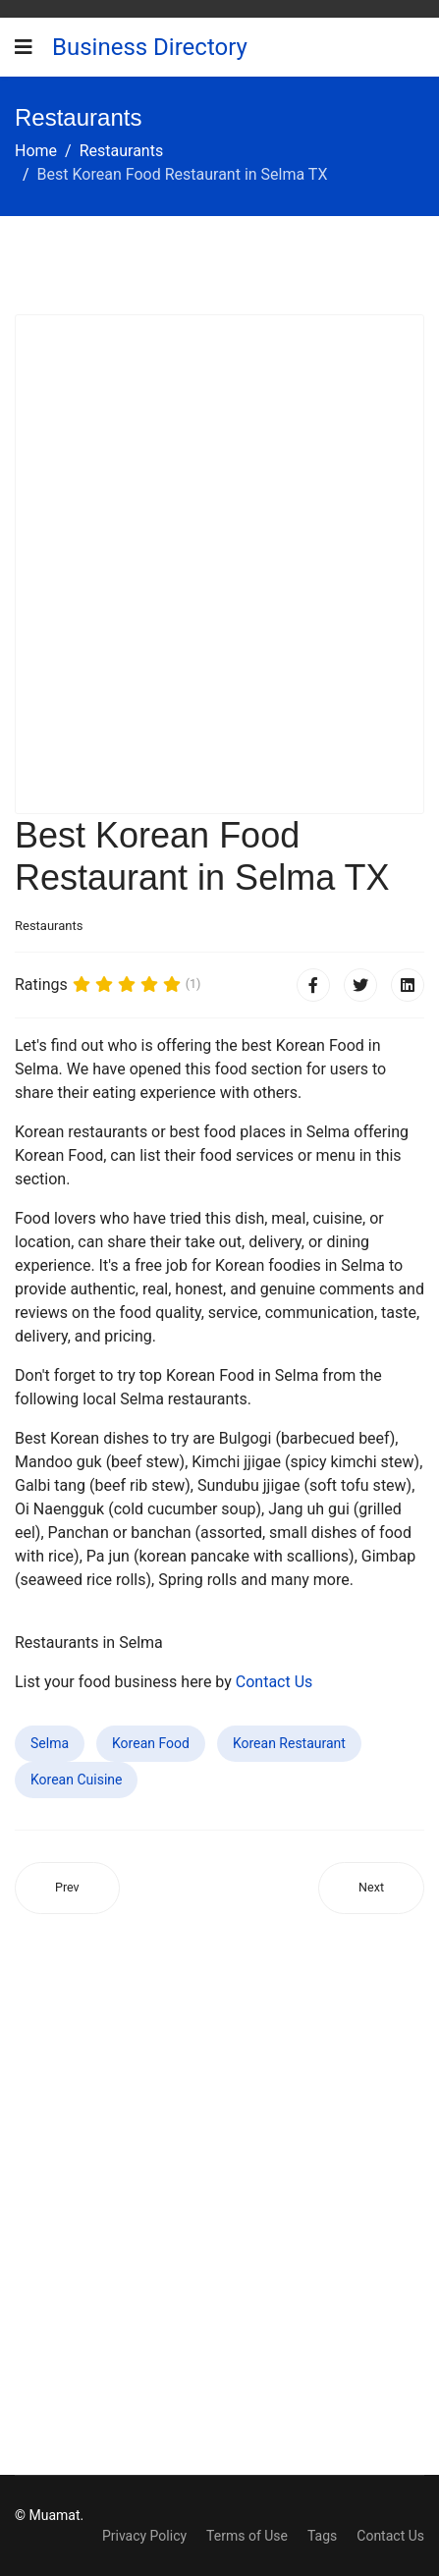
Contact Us (274, 1681)
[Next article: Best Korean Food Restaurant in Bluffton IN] (371, 1888)
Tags (322, 2536)
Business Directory (149, 47)
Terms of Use (247, 2536)
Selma (49, 1743)
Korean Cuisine (76, 1779)
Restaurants (48, 925)
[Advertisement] (219, 564)
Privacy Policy (144, 2536)
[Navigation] (23, 47)
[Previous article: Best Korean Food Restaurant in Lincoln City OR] (67, 1888)
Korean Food (151, 1743)
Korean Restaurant (289, 1743)
